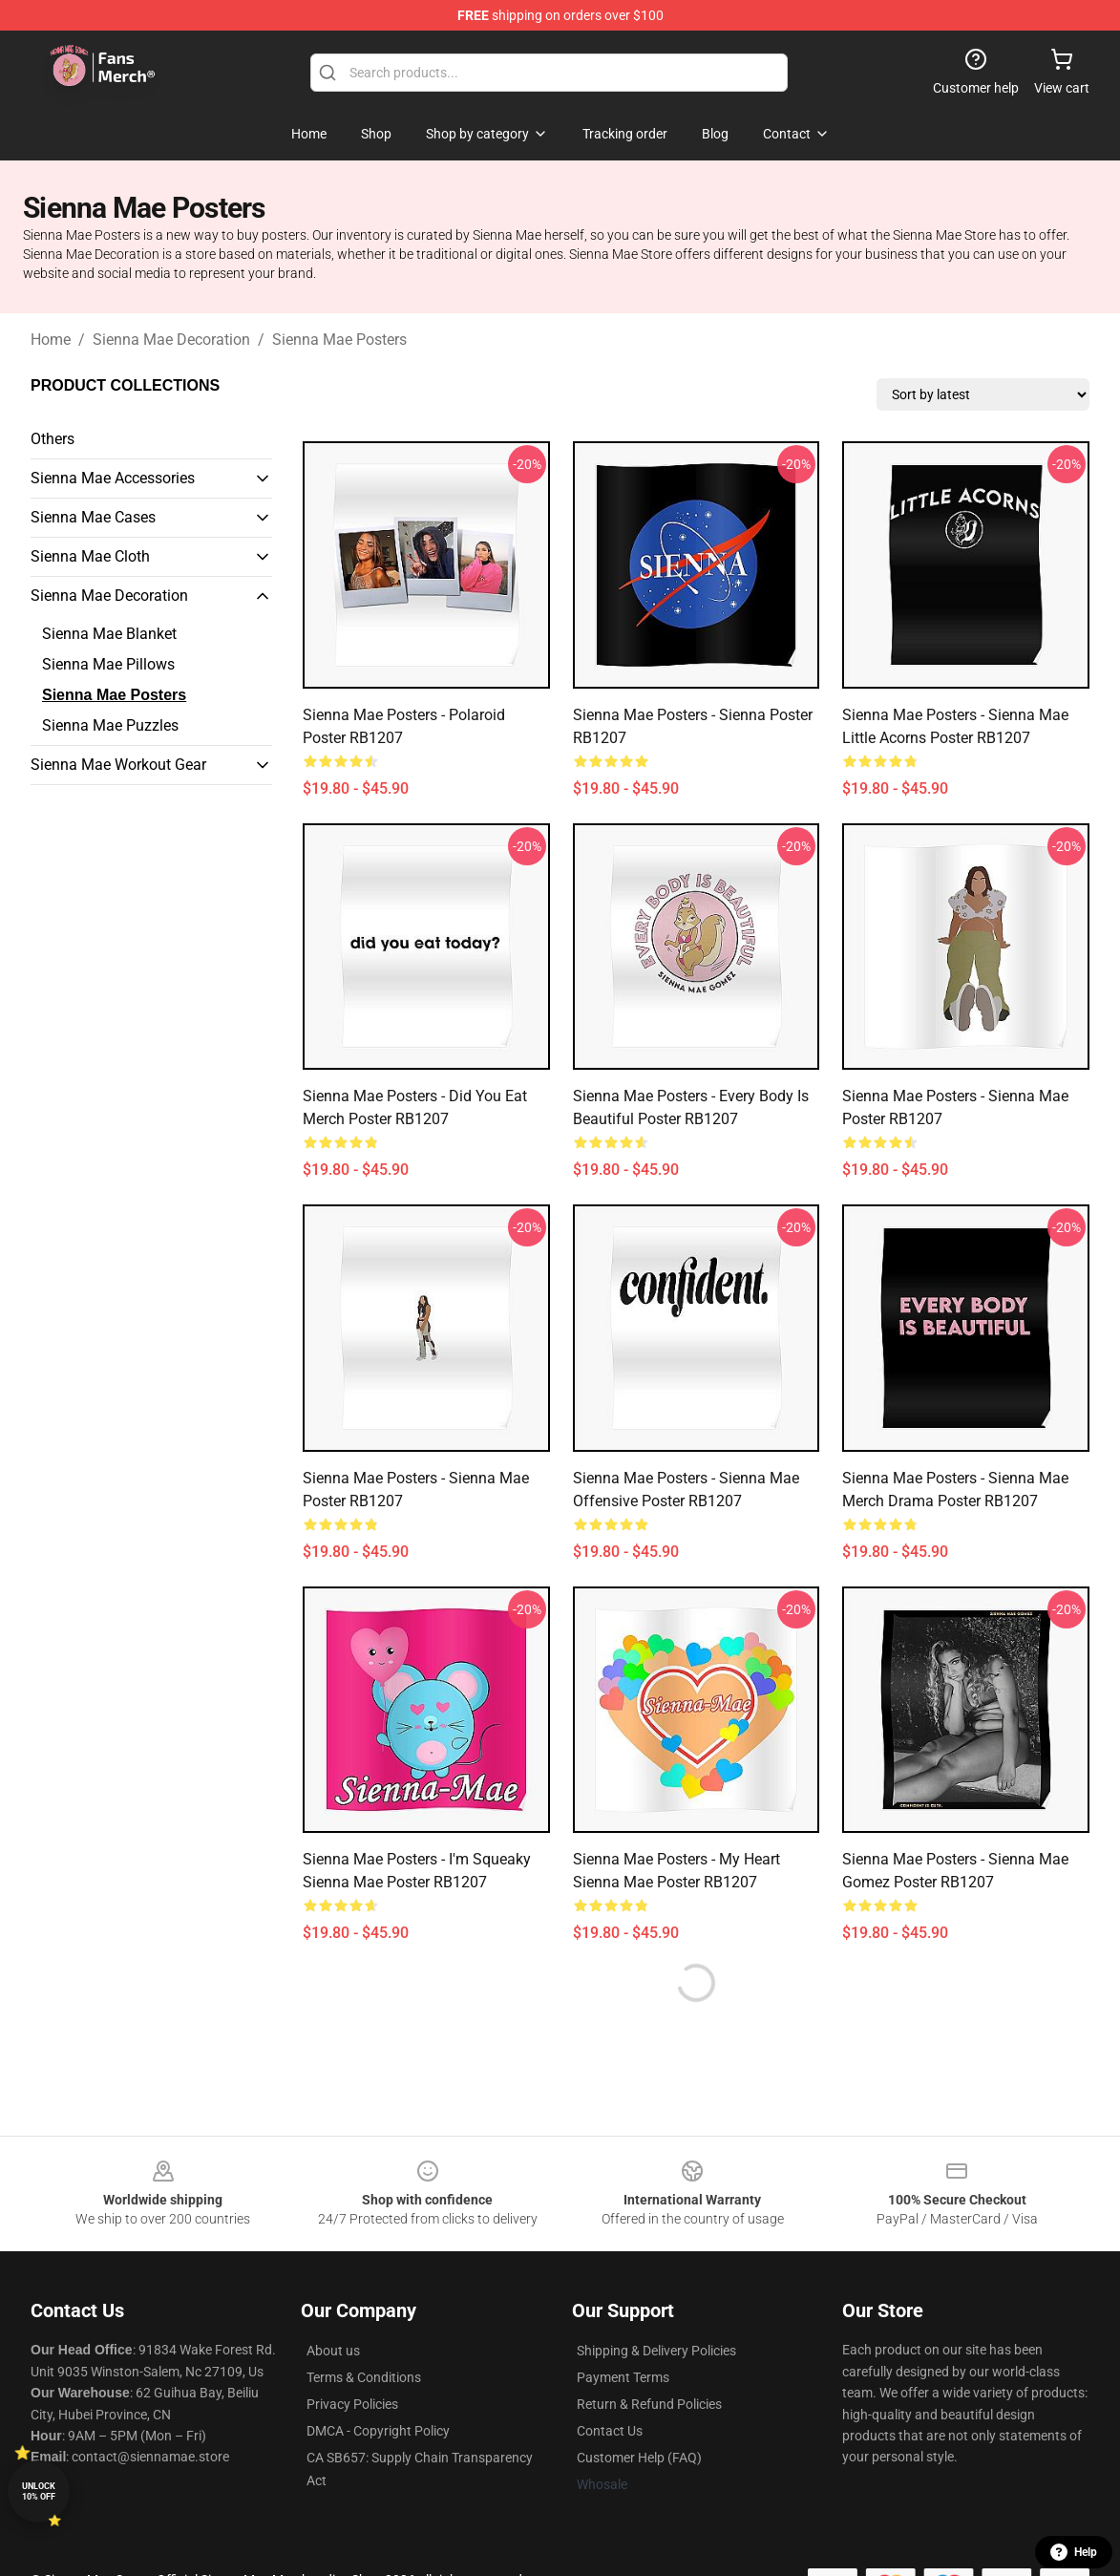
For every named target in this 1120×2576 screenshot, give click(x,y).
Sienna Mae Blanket (109, 634)
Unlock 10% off (38, 2491)
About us (333, 2350)
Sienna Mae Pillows (108, 664)
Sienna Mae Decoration (171, 339)
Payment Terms (623, 2377)
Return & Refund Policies (649, 2404)
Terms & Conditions (363, 2377)
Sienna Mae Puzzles (110, 725)
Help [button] (1073, 2552)
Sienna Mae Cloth (90, 556)
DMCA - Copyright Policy (378, 2430)
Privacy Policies (352, 2404)
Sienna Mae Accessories (113, 478)
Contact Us (610, 2430)
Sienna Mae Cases (93, 517)
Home (51, 339)
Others (52, 439)
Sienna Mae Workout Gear (118, 765)
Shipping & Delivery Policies (656, 2350)
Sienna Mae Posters (339, 339)
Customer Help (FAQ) (639, 2457)
